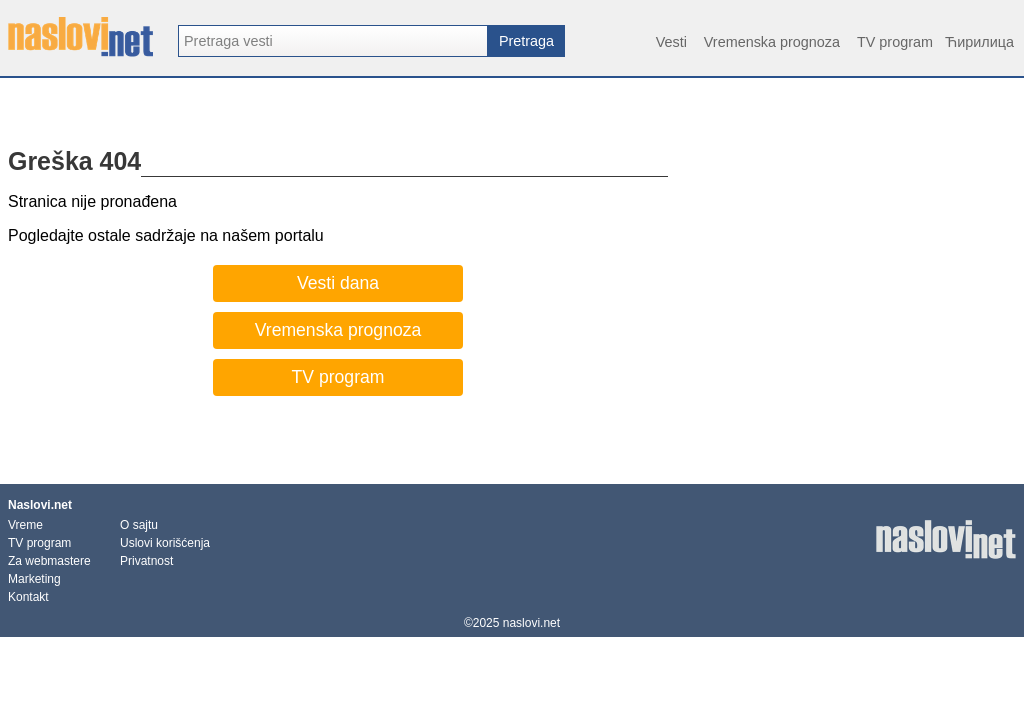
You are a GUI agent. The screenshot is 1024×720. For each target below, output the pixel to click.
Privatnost (146, 561)
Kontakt (28, 597)
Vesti (671, 42)
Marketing (34, 579)
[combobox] (333, 41)
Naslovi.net (40, 505)
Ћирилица (979, 42)
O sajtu (139, 525)
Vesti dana (338, 283)
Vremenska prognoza (772, 42)
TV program (895, 42)
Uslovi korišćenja (165, 543)
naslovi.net (531, 623)
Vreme (25, 525)
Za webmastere (49, 561)
